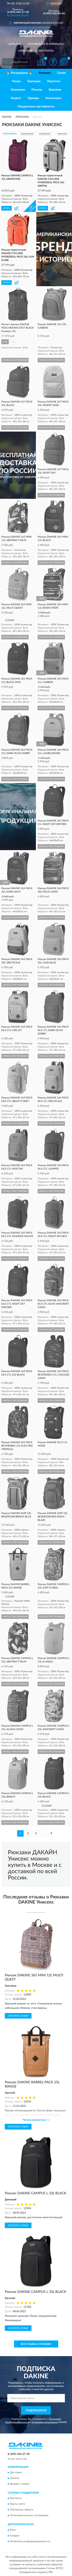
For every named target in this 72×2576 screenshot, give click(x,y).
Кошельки (18, 89)
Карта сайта (17, 2504)
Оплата (14, 2478)
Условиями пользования (45, 2422)
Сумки (61, 72)
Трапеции (34, 81)
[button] (18, 15)
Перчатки (53, 81)
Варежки (55, 89)
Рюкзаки (44, 72)
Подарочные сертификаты (36, 106)
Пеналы (36, 89)
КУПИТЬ (6, 208)
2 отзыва (46, 1805)
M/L (14, 342)
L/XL (5, 342)
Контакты (46, 50)
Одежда (33, 98)
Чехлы (16, 81)
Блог (13, 2530)
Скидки (14, 2535)
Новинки (25, 50)
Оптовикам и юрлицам (45, 44)
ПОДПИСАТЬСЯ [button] (36, 2410)
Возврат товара (19, 2484)
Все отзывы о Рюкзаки (36, 2344)
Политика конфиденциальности (30, 2541)
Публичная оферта (21, 2510)
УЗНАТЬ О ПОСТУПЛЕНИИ (14, 360)
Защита (16, 98)
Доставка (16, 2472)
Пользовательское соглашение (29, 2515)
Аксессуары (53, 98)
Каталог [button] (15, 44)
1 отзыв (9, 620)
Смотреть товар (18, 2016)
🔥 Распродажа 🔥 (19, 72)
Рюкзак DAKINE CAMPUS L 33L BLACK (35, 2193)
